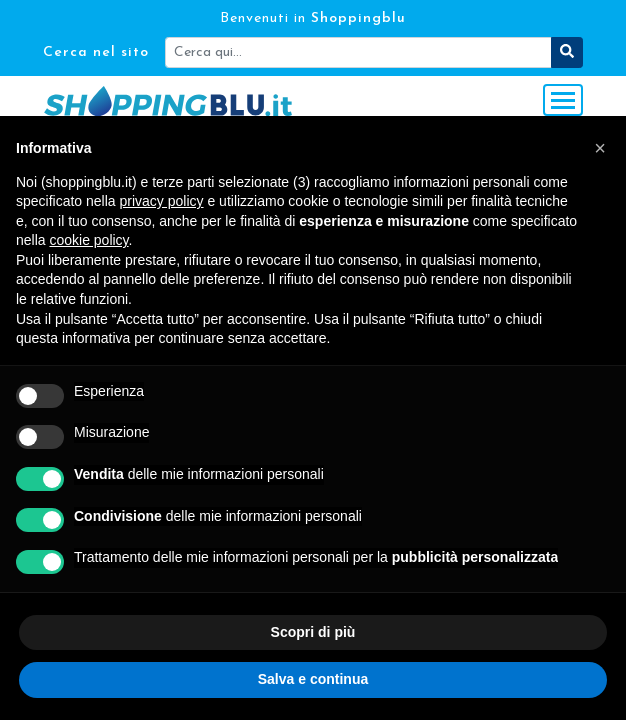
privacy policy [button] (162, 201)
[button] (600, 148)
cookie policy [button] (88, 240)
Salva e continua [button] (313, 679)
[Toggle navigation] (563, 100)
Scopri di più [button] (313, 632)
